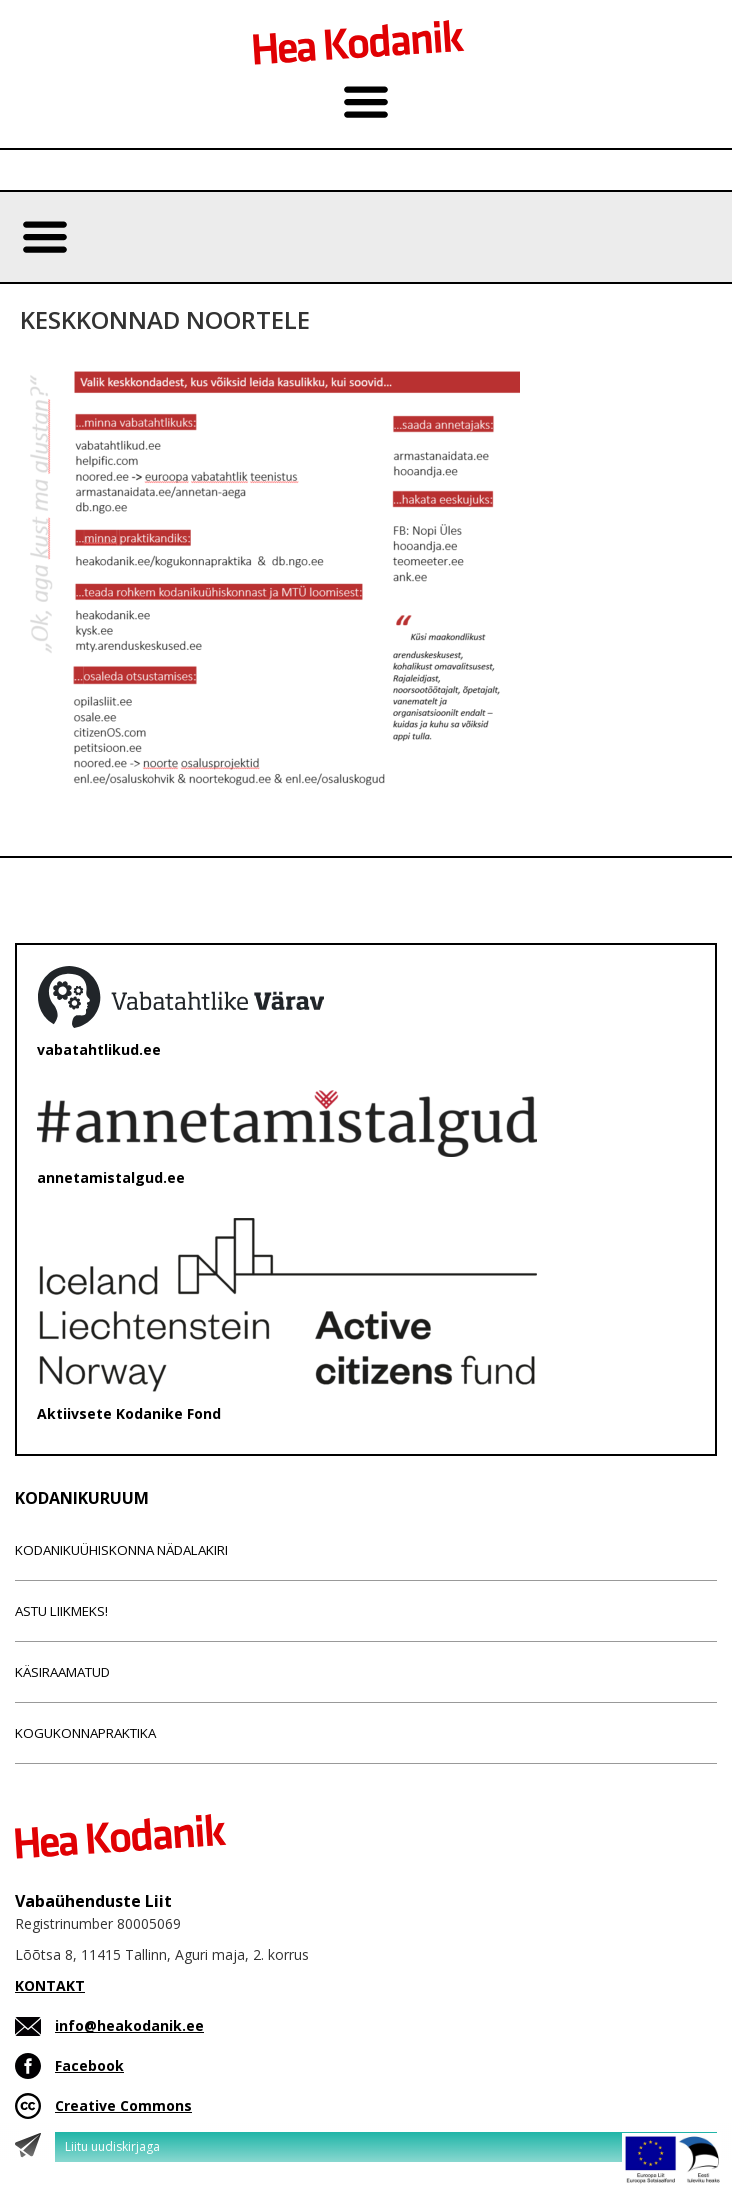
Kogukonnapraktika (85, 1733)
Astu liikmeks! (61, 1611)
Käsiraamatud (62, 1672)
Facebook (89, 2065)
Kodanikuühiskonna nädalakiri (121, 1550)
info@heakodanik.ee (129, 2025)
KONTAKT (50, 1985)
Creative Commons (123, 2105)
